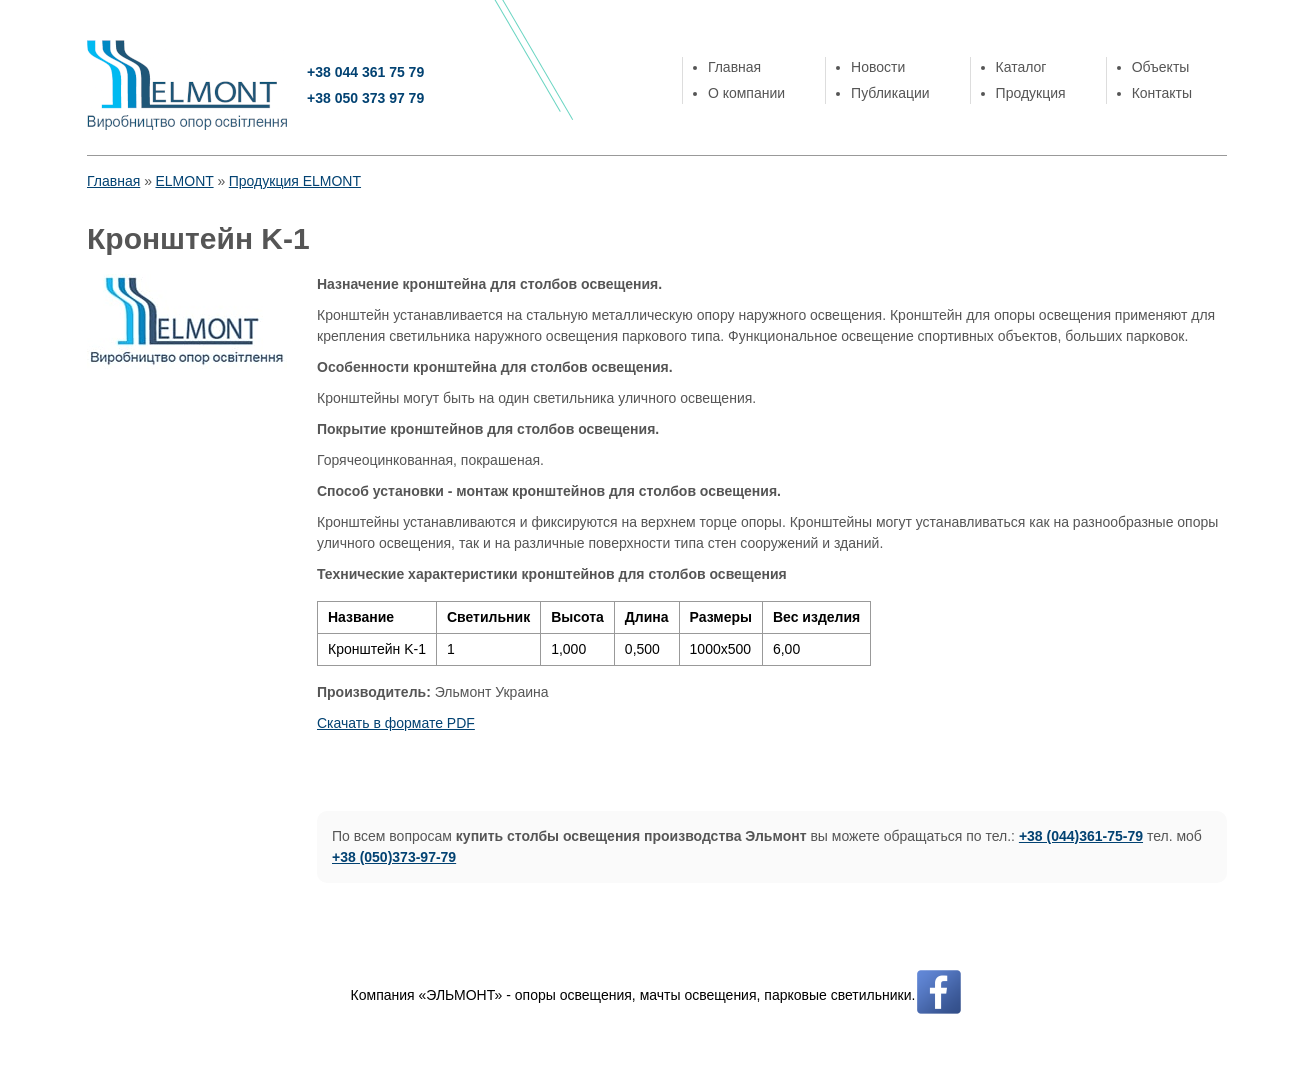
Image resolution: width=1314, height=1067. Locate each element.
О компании (746, 93)
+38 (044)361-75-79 (1081, 836)
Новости (878, 67)
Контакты (1162, 93)
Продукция (1031, 93)
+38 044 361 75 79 (365, 72)
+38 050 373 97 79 (365, 98)
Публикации (890, 93)
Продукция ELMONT (295, 181)
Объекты (1161, 67)
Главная (734, 67)
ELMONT (184, 181)
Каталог (1021, 67)
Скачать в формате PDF (396, 723)
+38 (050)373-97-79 (394, 857)
